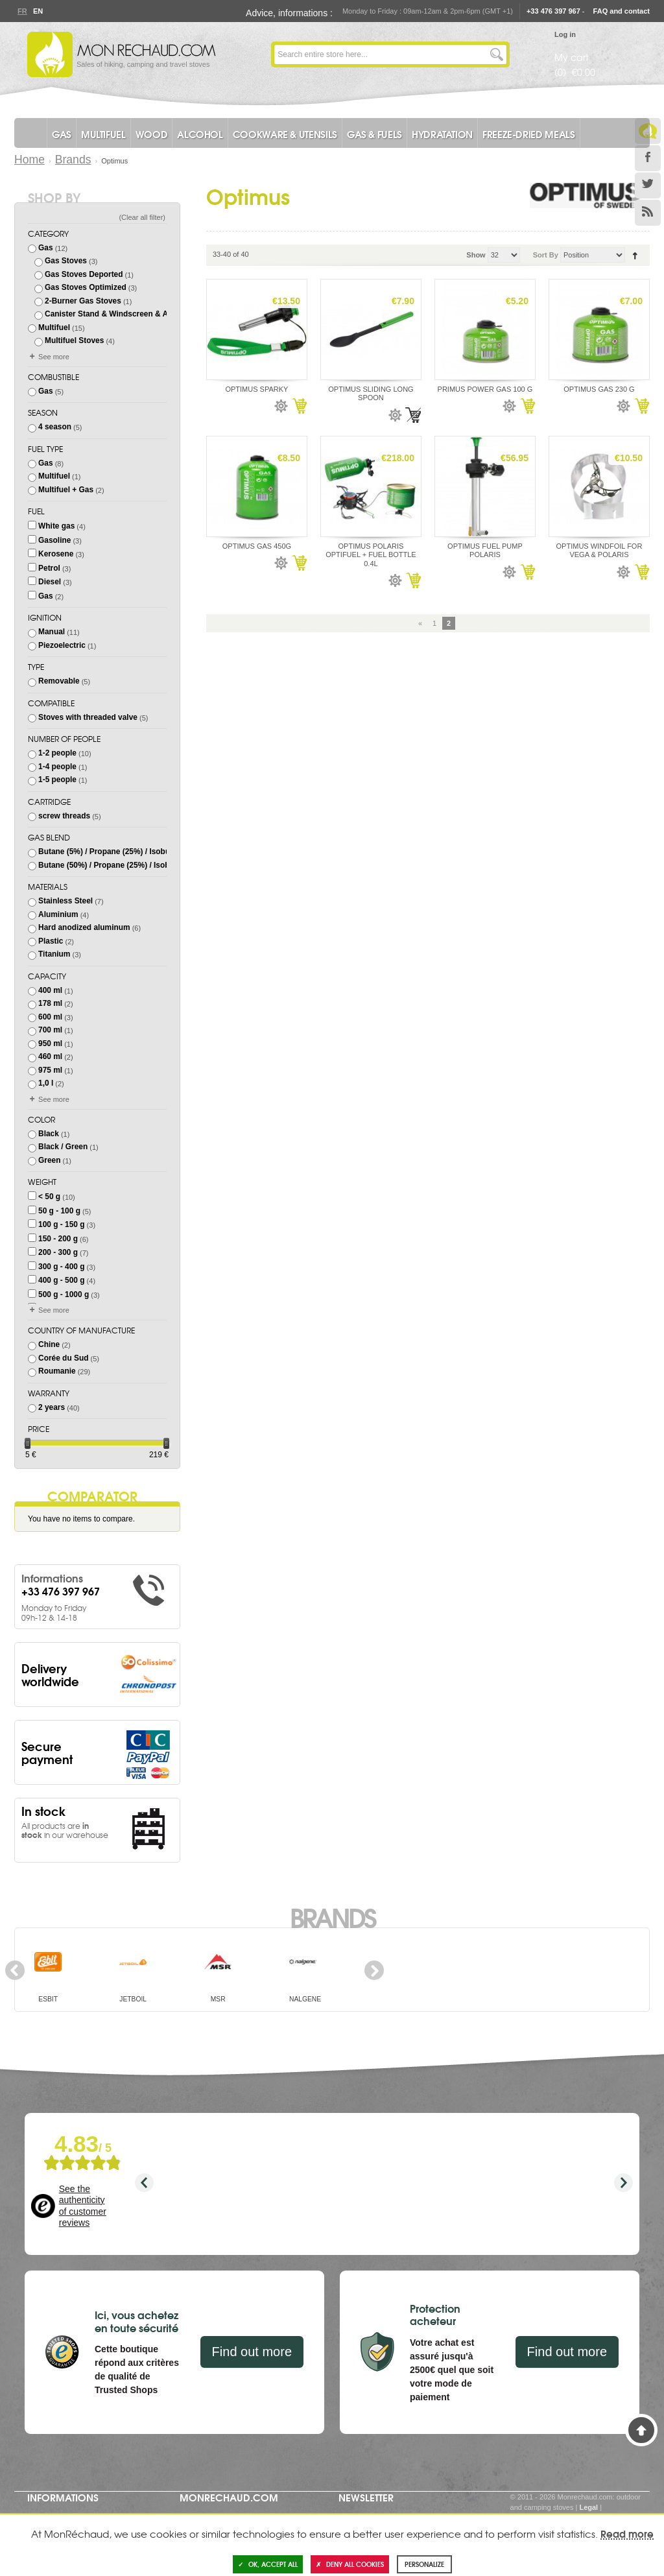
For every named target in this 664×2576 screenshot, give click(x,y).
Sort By (545, 255)
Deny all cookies (350, 2564)
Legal (588, 2507)
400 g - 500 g (61, 1280)
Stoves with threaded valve (87, 717)
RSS (648, 213)
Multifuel (54, 327)
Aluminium (58, 914)
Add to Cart (299, 406)
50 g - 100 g (59, 1210)
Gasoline (54, 540)
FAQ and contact (621, 11)
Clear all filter (142, 217)
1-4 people (57, 766)
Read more (627, 2533)
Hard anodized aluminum (84, 927)
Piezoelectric (62, 645)
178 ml (50, 1003)
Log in (565, 34)
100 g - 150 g (61, 1224)
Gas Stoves (66, 260)
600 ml (50, 1016)
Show (475, 255)
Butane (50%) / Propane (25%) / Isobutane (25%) (125, 865)
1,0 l (45, 1083)
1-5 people (57, 779)
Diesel (49, 581)
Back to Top (641, 2430)
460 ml (50, 1056)
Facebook (648, 158)
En (37, 11)
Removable (59, 681)
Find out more (252, 2351)
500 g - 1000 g (63, 1294)
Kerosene (55, 553)
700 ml (50, 1029)
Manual (51, 631)
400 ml (50, 990)
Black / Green (63, 1146)
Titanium (54, 954)
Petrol (49, 568)
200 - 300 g (58, 1252)
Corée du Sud (63, 1358)
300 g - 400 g (61, 1266)
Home (29, 159)
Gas (45, 247)
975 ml (50, 1070)
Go (496, 54)
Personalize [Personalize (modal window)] (424, 2564)
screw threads (64, 815)
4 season (54, 426)
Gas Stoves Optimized (85, 287)
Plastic (50, 941)
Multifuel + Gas (65, 489)
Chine (49, 1344)
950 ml (50, 1043)
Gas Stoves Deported (84, 274)
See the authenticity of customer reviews (82, 2206)
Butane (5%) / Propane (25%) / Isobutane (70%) (123, 851)
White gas (56, 526)
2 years (51, 1407)
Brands (73, 159)
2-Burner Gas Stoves (83, 300)
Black (48, 1133)
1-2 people (57, 752)
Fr (22, 11)
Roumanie (57, 1371)
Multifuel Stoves (74, 340)
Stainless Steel (65, 900)
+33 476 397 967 (553, 11)
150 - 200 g (58, 1238)
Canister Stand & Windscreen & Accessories (126, 313)
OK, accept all (268, 2564)
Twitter (648, 185)
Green (49, 1160)
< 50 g (49, 1196)
